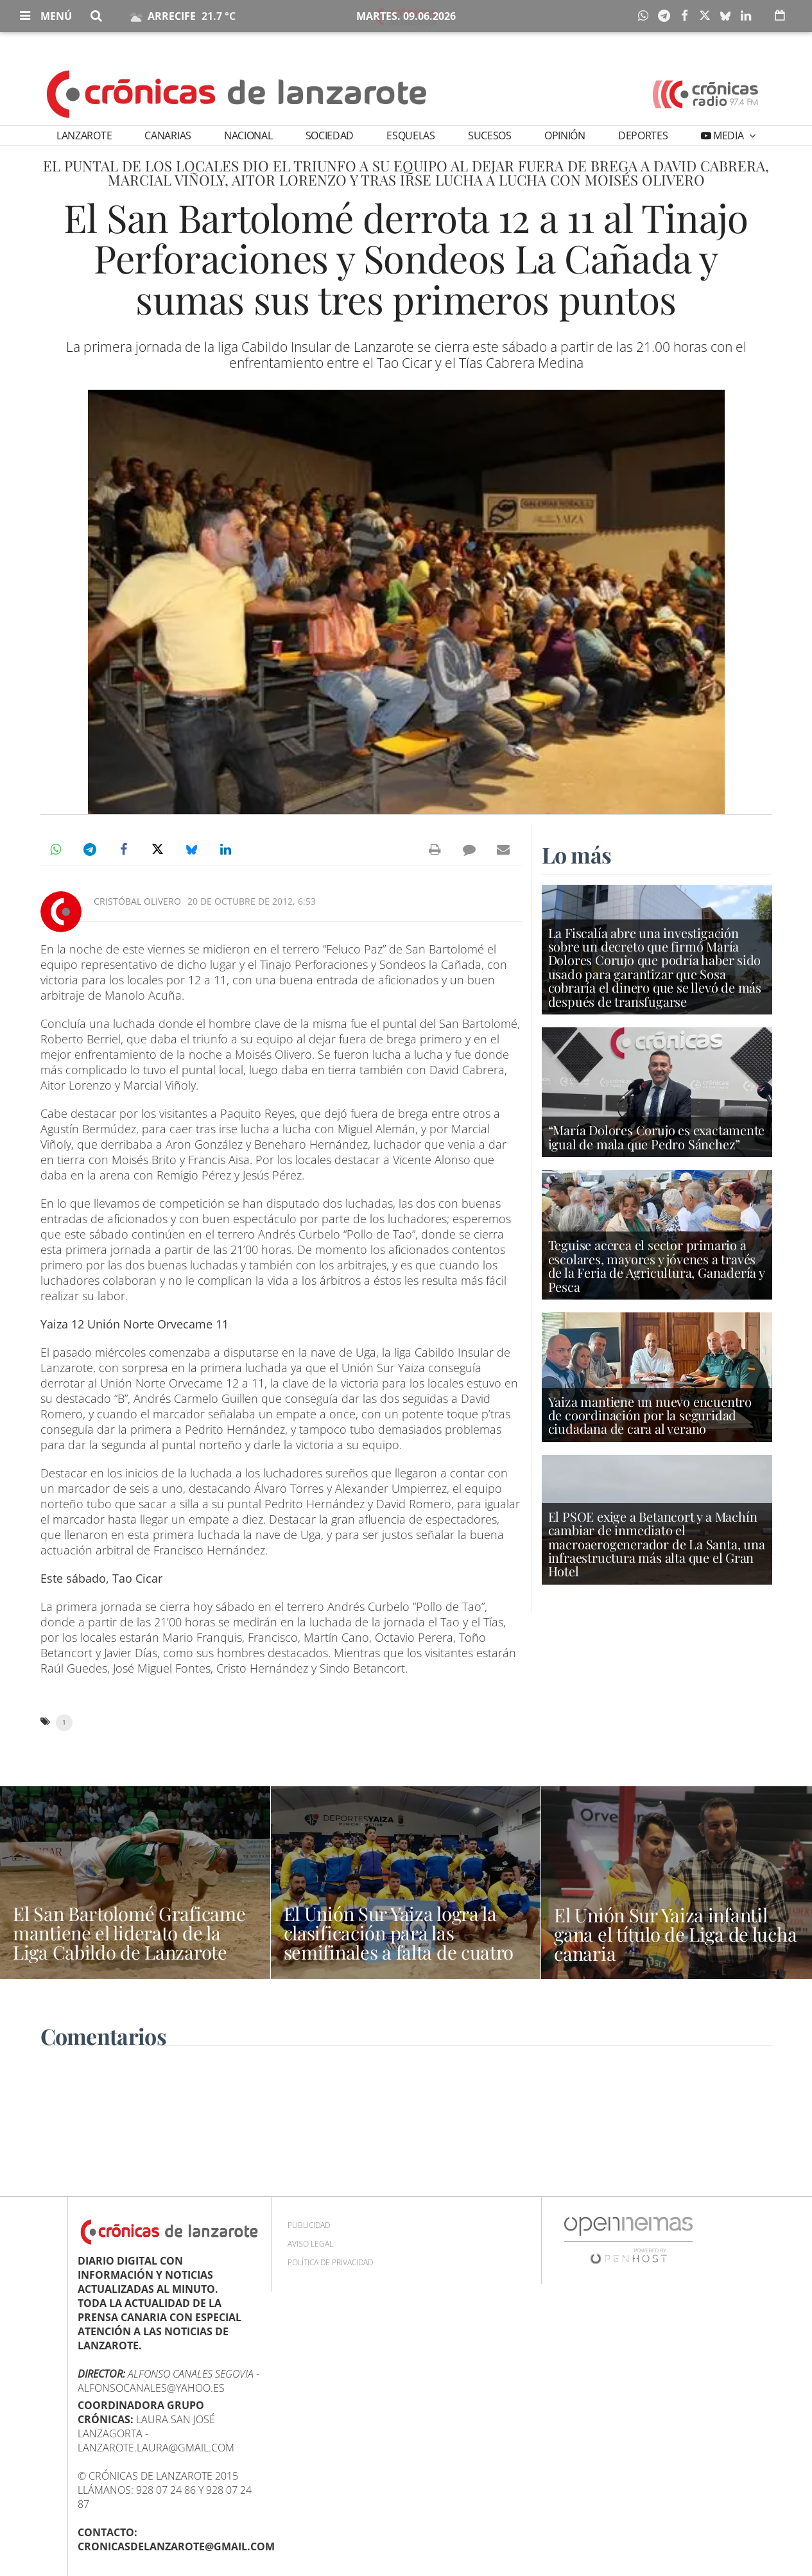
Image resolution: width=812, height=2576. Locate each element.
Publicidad (309, 2225)
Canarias (167, 135)
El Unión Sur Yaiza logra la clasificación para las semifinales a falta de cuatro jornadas (401, 1942)
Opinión (564, 135)
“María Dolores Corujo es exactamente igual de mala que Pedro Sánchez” (656, 1137)
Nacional (248, 135)
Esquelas (410, 135)
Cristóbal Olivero (137, 901)
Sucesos (490, 135)
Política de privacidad (330, 2262)
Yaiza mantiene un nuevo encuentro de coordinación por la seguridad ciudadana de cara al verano (650, 1415)
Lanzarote (84, 135)
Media (728, 135)
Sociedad (330, 135)
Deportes (643, 135)
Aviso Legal (310, 2243)
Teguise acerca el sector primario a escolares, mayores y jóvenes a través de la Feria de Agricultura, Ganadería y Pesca (656, 1266)
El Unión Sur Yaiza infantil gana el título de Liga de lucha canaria (663, 1934)
